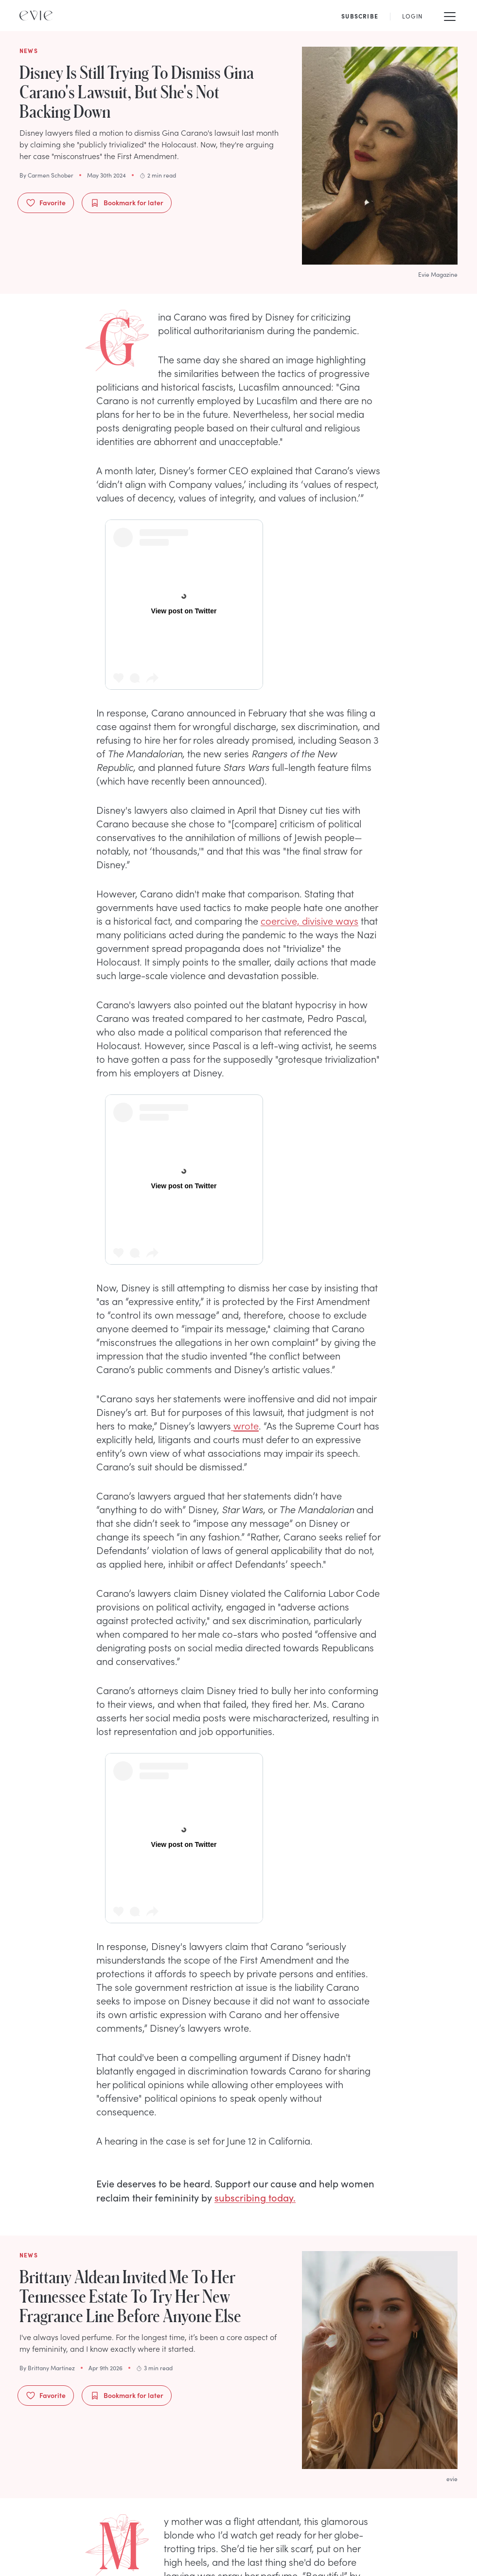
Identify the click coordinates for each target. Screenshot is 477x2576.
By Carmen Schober (46, 175)
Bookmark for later (126, 202)
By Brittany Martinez (47, 2368)
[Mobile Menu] (450, 15)
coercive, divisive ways (309, 920)
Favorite (46, 202)
